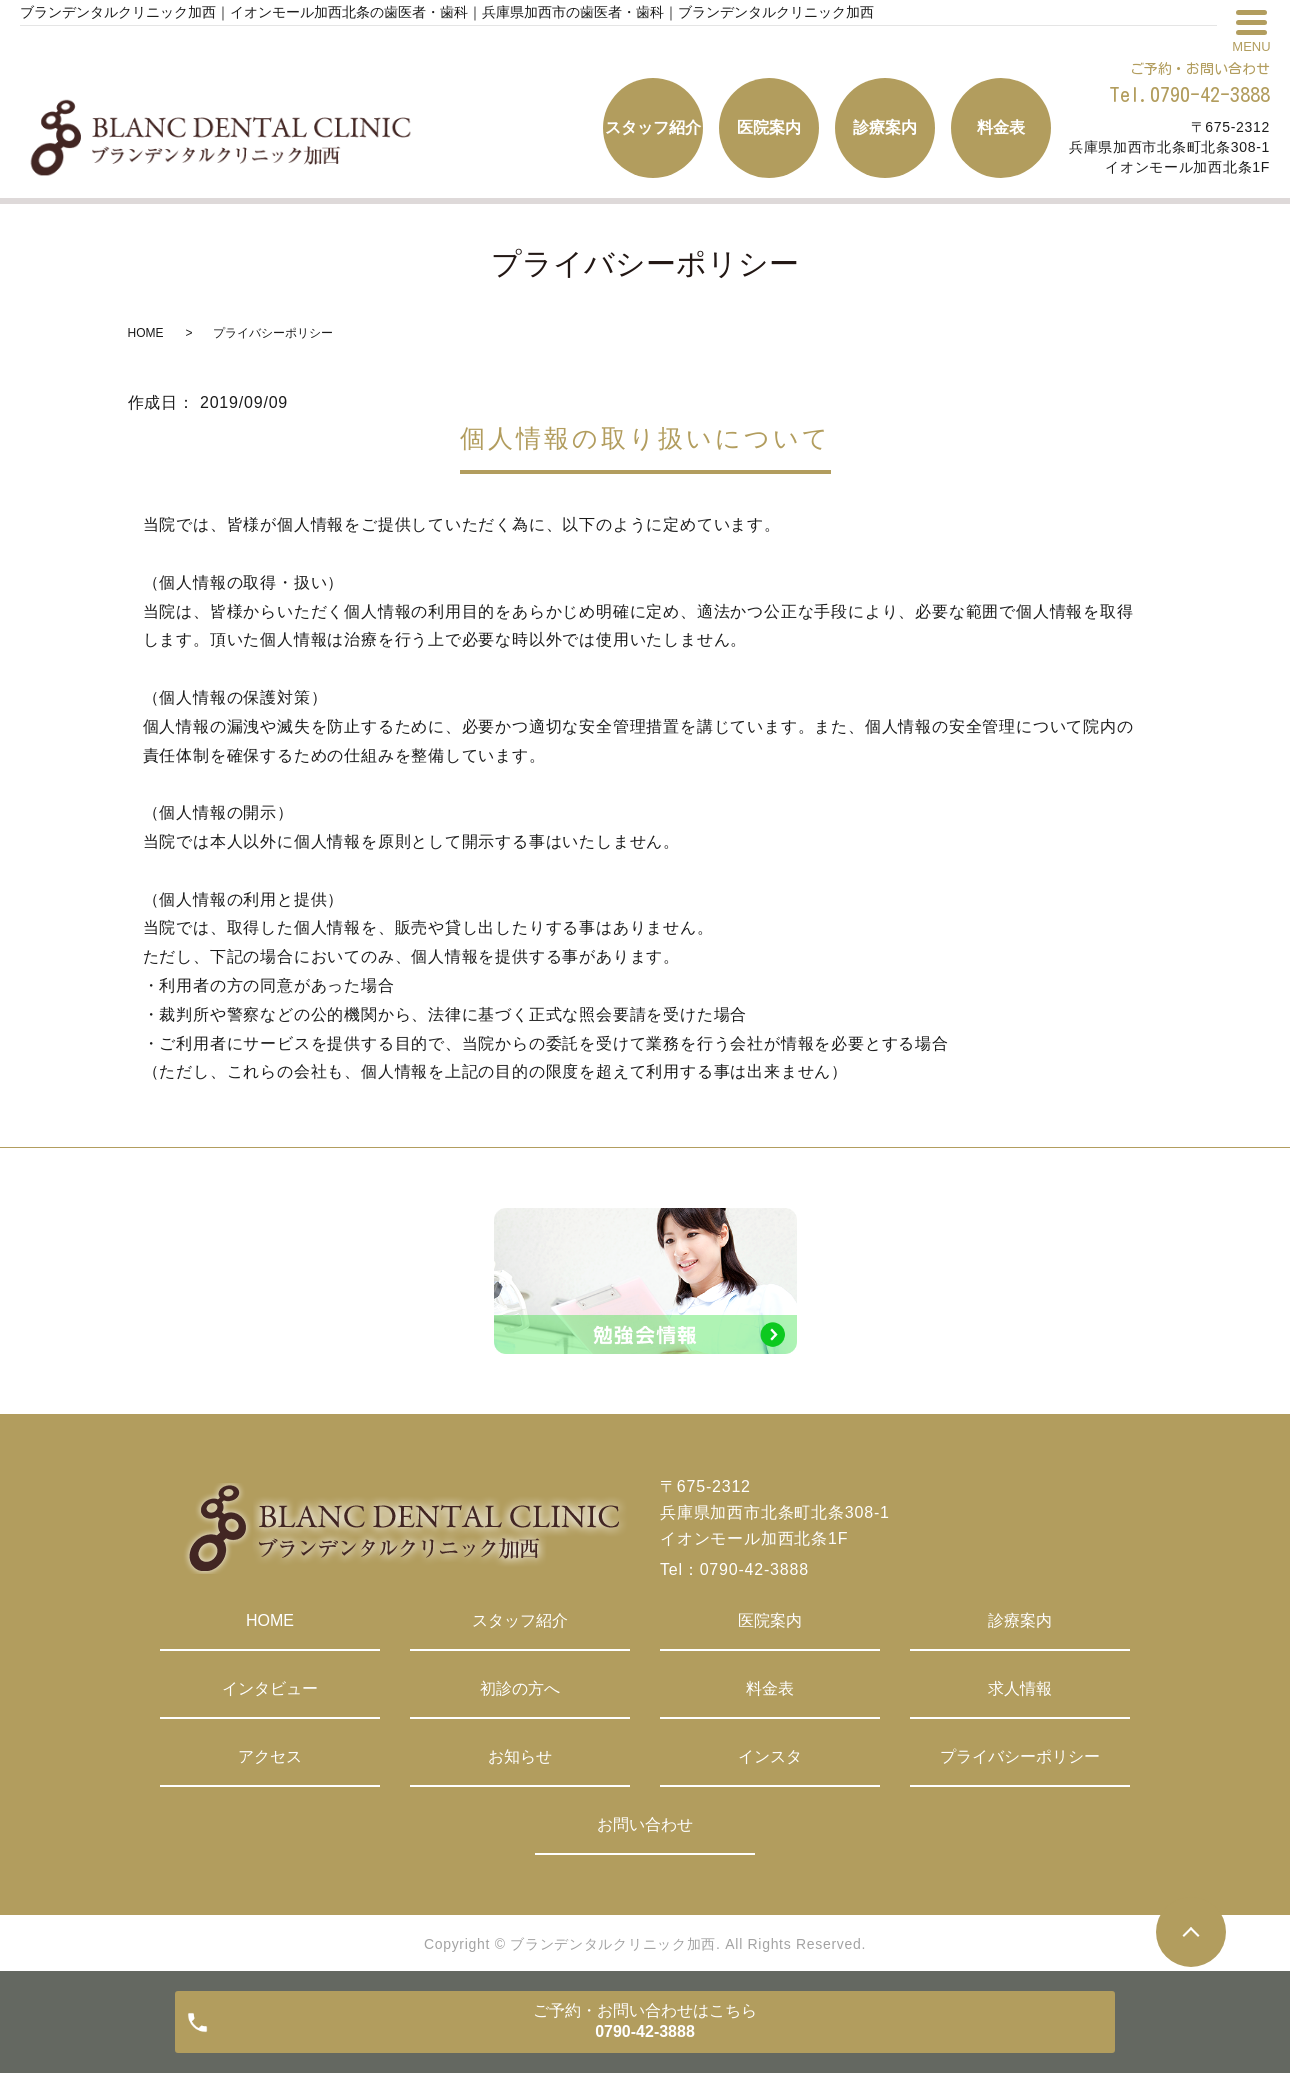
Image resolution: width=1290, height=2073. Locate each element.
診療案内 (1020, 1620)
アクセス (270, 1756)
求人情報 (1020, 1688)
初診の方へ (520, 1688)
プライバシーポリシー (1020, 1756)
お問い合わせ (645, 1824)
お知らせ (520, 1756)
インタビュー (270, 1688)
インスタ (770, 1756)
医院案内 (770, 1620)
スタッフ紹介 (520, 1620)
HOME (146, 333)
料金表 (770, 1688)
